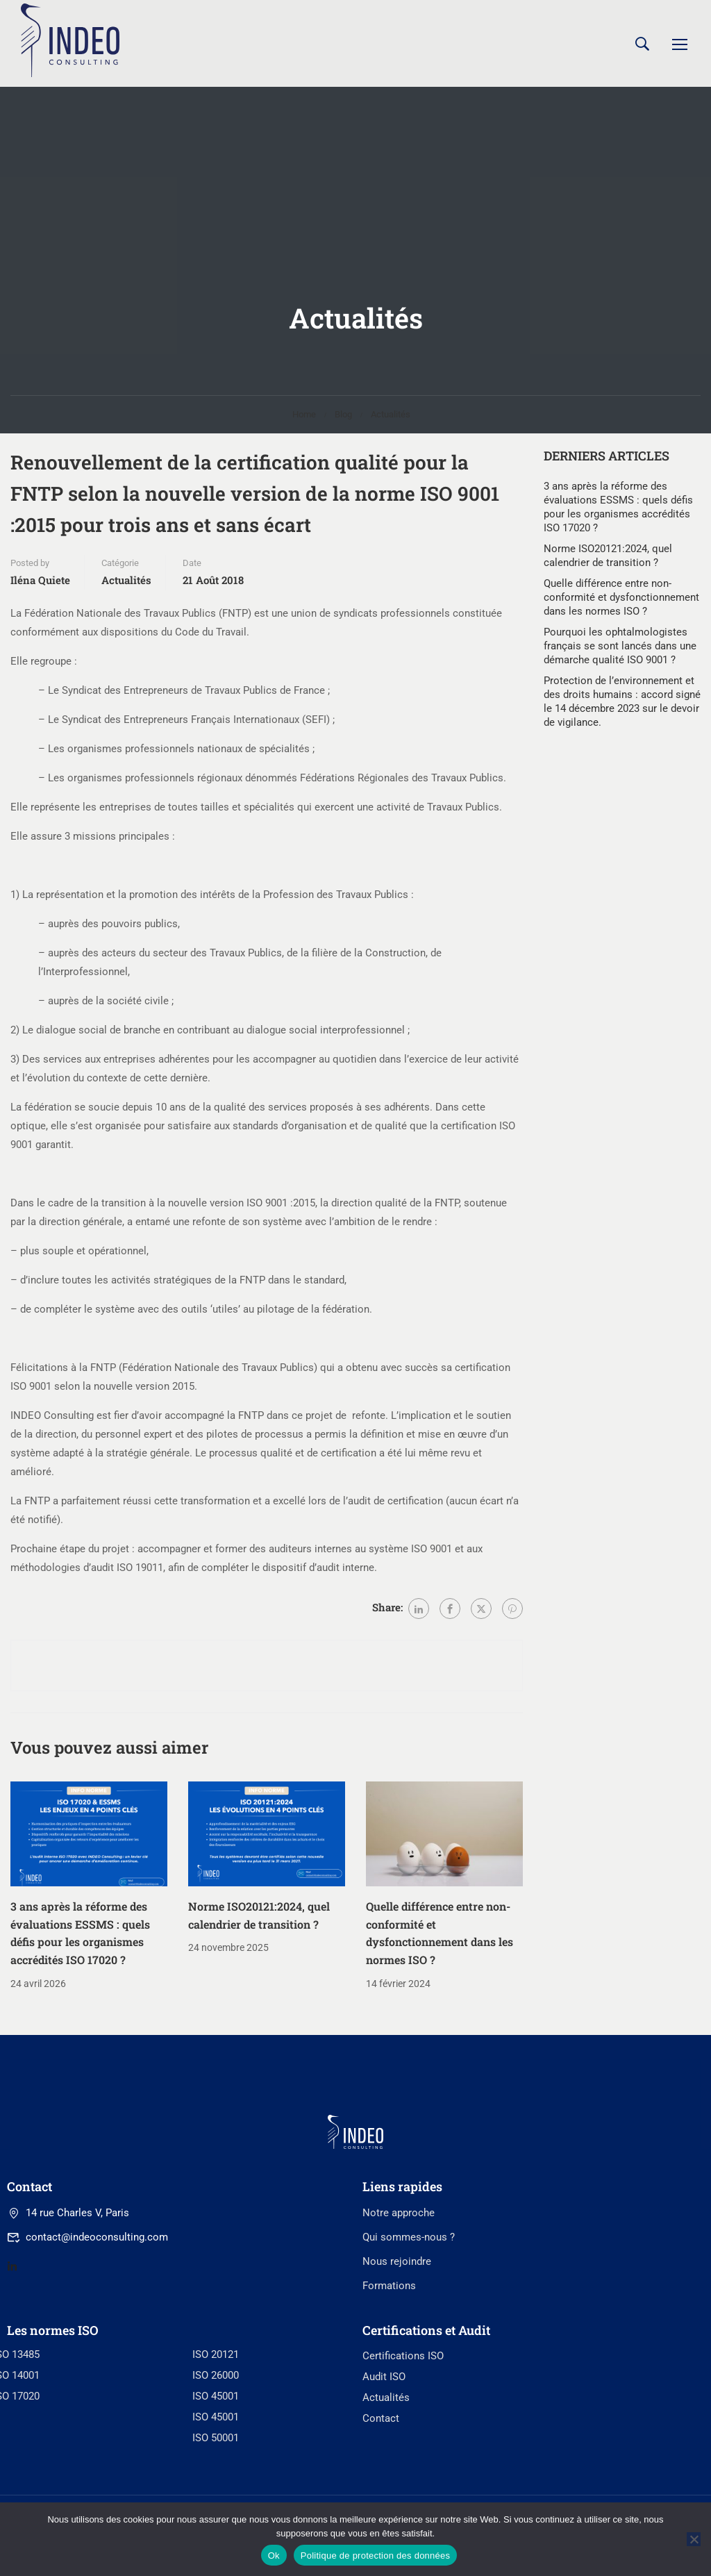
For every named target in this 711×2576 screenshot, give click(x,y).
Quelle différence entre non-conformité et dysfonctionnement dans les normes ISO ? (621, 601)
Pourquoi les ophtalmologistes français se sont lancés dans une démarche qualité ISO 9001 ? (620, 650)
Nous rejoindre (396, 2356)
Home (304, 418)
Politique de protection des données (375, 2555)
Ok (274, 2555)
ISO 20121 (215, 2449)
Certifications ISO (403, 2451)
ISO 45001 (215, 2491)
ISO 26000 (215, 2470)
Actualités (390, 418)
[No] (694, 2539)
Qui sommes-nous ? (408, 2331)
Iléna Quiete (40, 584)
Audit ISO (383, 2472)
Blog (343, 418)
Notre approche (398, 2307)
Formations (389, 2380)
